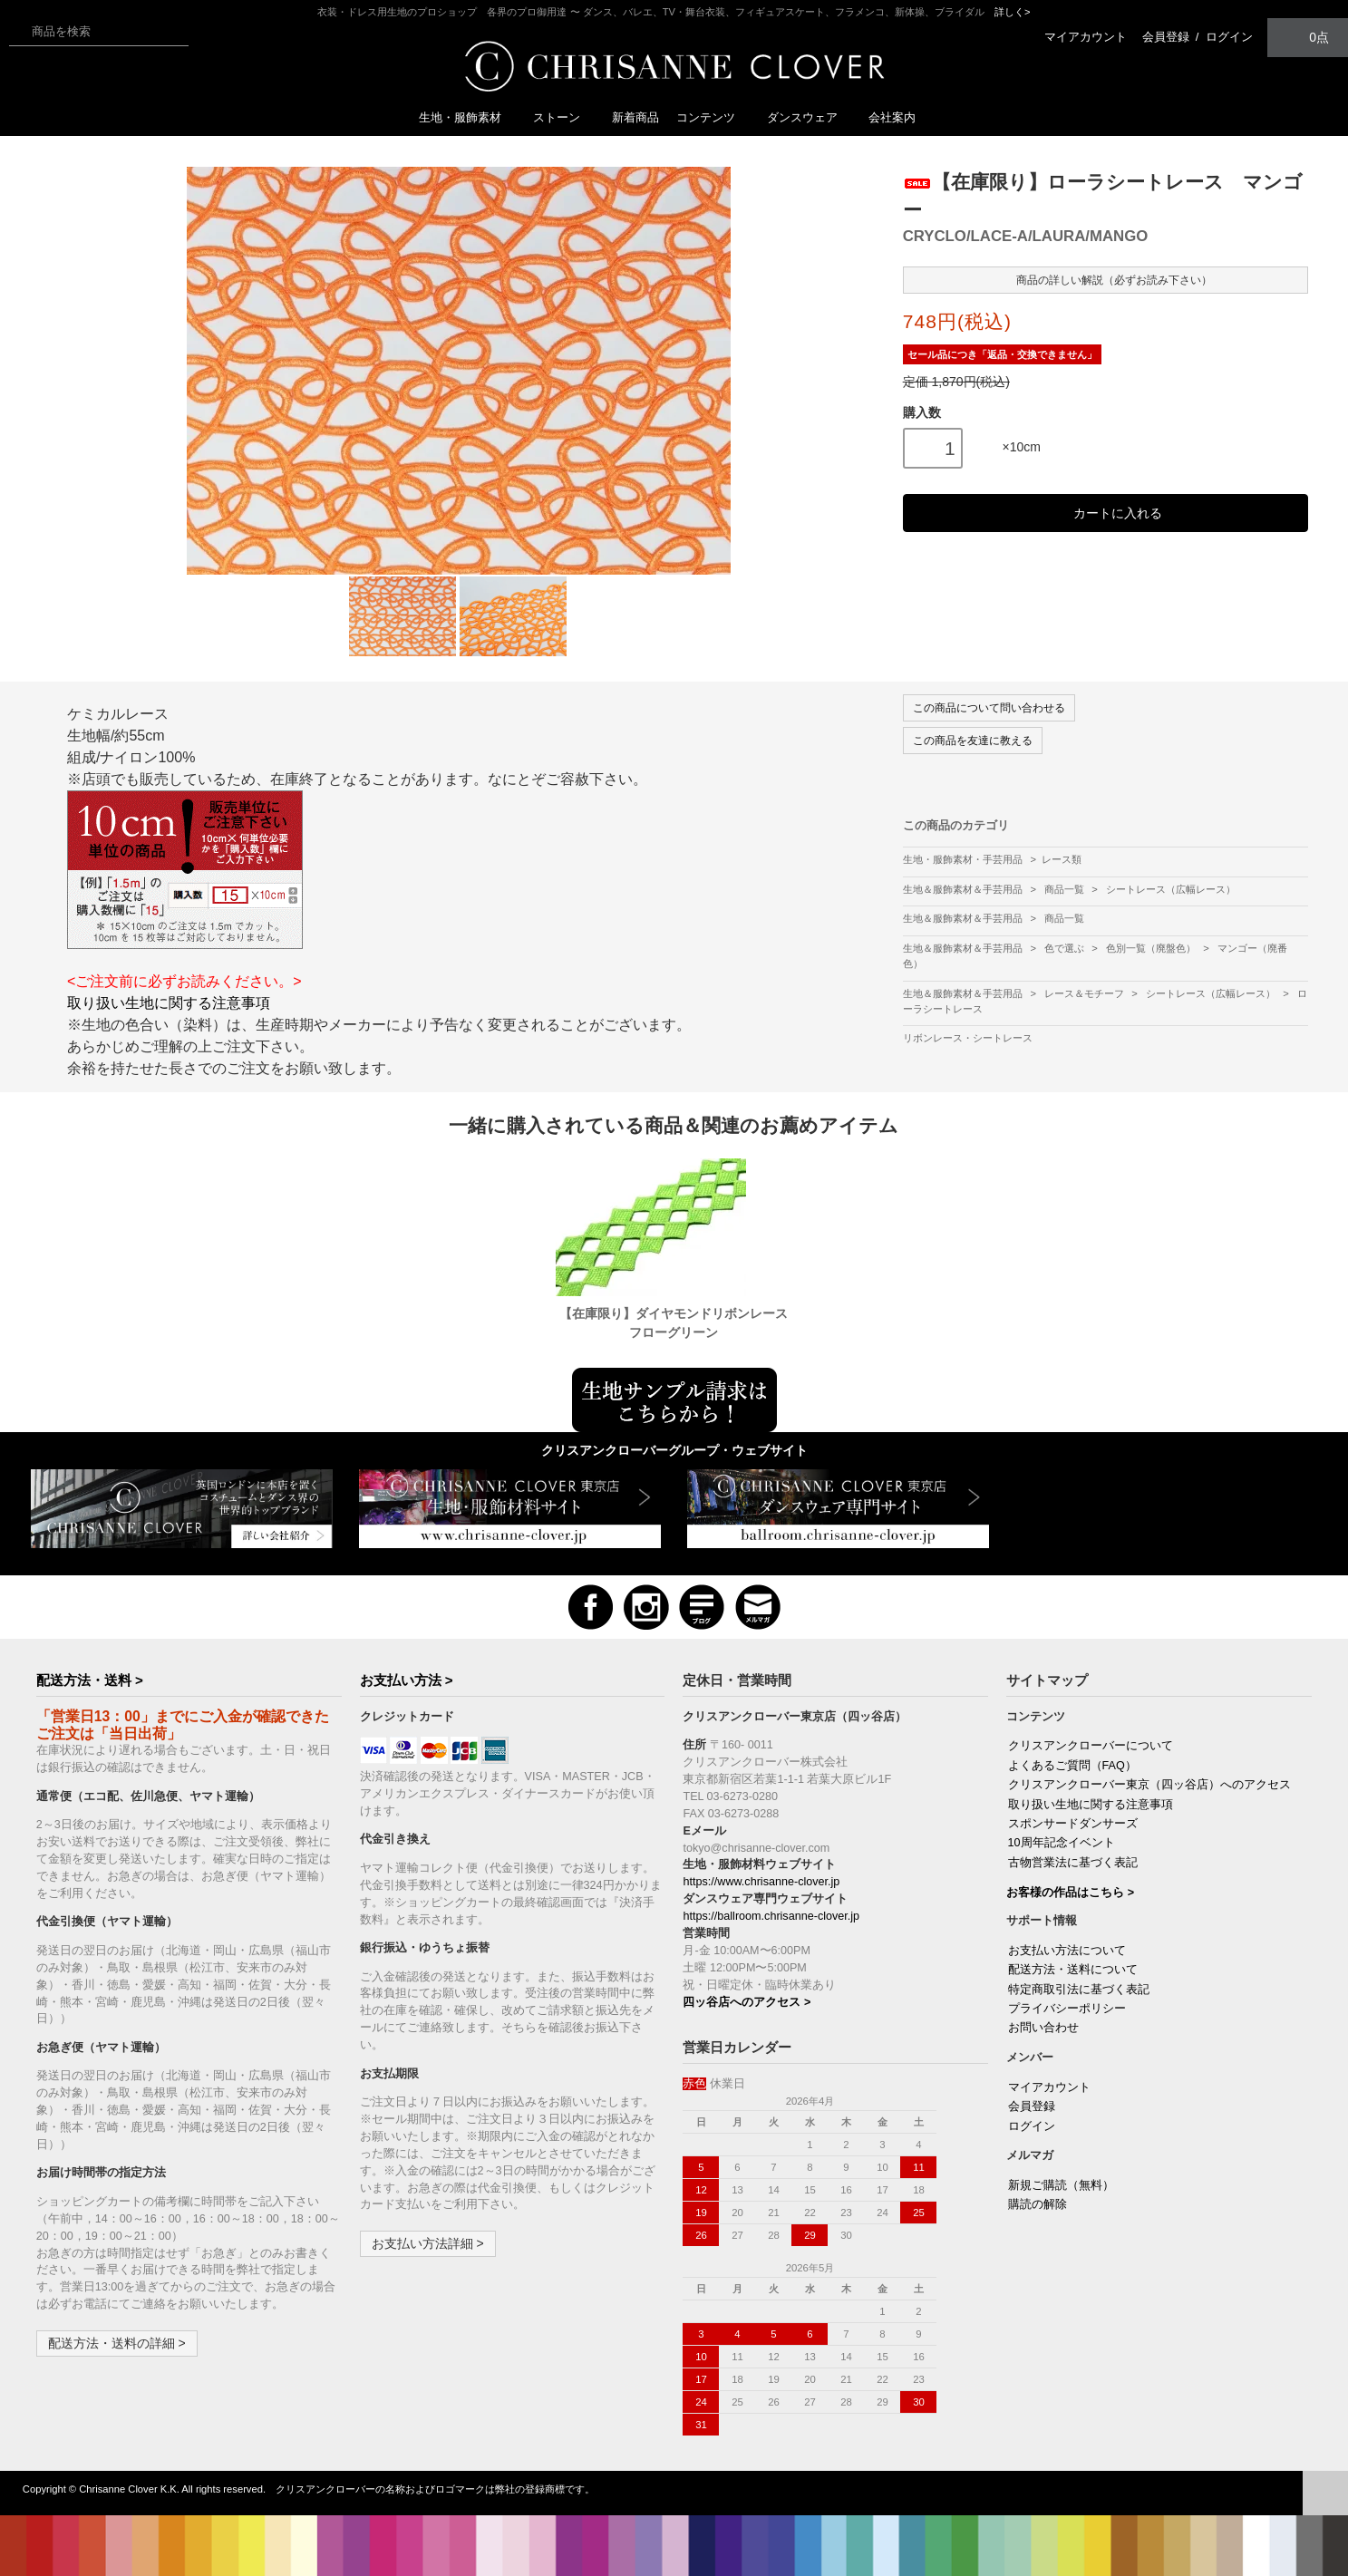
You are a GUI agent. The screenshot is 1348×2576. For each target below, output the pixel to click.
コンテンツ (713, 117)
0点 (1308, 36)
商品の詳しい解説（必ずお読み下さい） (1105, 279)
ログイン (1229, 37)
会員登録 (1165, 37)
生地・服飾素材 (467, 117)
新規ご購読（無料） (1061, 2185)
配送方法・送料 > (89, 1680)
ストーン (564, 117)
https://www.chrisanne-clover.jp (761, 1881)
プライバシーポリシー (1067, 2008)
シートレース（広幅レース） (1171, 889)
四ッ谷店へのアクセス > (746, 2002)
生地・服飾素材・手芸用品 (963, 859)
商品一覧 (1065, 889)
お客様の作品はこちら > (1070, 1892)
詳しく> (1012, 11)
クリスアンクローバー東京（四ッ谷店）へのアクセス (1149, 1784)
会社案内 (892, 117)
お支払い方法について (1067, 1950)
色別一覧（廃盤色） (1152, 948)
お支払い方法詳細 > (428, 2243)
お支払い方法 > (406, 1680)
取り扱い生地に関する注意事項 (168, 1003)
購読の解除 (1037, 2204)
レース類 (1061, 859)
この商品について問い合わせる (989, 708)
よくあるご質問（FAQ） (1072, 1765)
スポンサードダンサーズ (1073, 1823)
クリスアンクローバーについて (1090, 1745)
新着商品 (635, 117)
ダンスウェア (809, 117)
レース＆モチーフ (1085, 993)
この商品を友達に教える (973, 740)
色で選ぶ (1065, 948)
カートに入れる (1105, 512)
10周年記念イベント (1061, 1842)
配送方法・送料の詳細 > (117, 2343)
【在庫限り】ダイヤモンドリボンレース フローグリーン (675, 1323)
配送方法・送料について (1073, 1969)
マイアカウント (1085, 37)
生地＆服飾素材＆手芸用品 (964, 889)
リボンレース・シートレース (968, 1037)
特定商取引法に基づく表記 (1078, 1989)
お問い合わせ (1043, 2027)
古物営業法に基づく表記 (1073, 1862)
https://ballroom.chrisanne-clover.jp (771, 1916)
